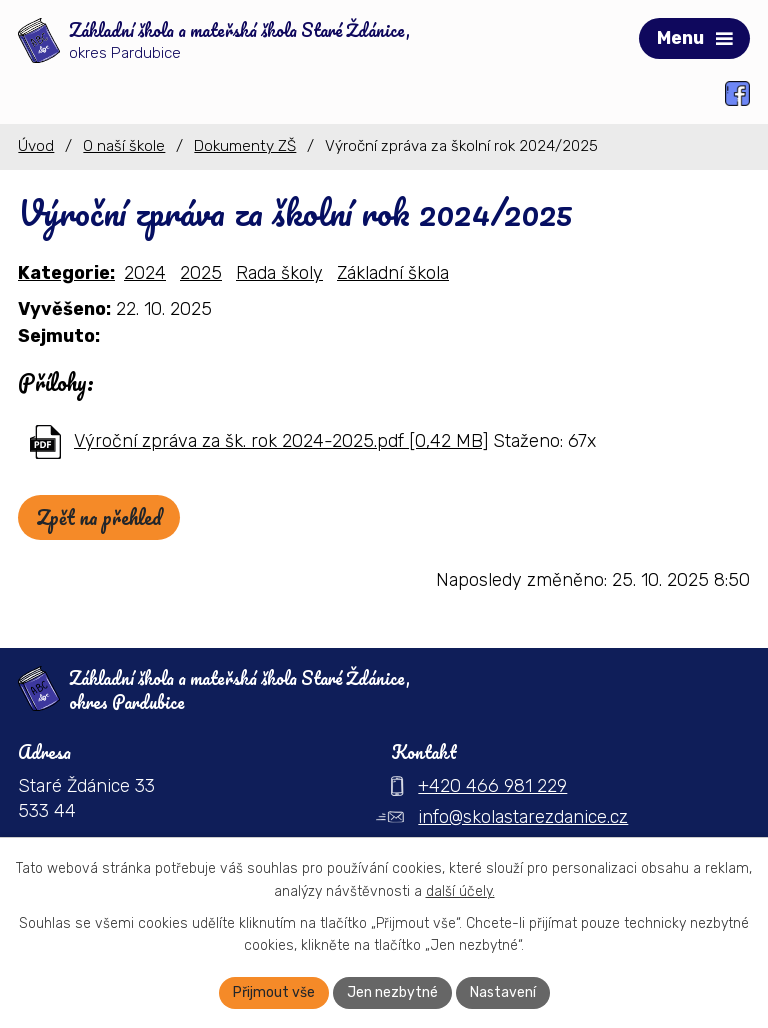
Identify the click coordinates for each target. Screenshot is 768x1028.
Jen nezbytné (392, 992)
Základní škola (393, 273)
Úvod (36, 146)
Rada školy (279, 273)
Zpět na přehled (99, 517)
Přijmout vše (274, 992)
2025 (201, 273)
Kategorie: (66, 273)
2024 (145, 273)
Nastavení (503, 992)
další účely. (460, 891)
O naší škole (124, 146)
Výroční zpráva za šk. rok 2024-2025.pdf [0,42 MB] (281, 441)
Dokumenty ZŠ (245, 146)
